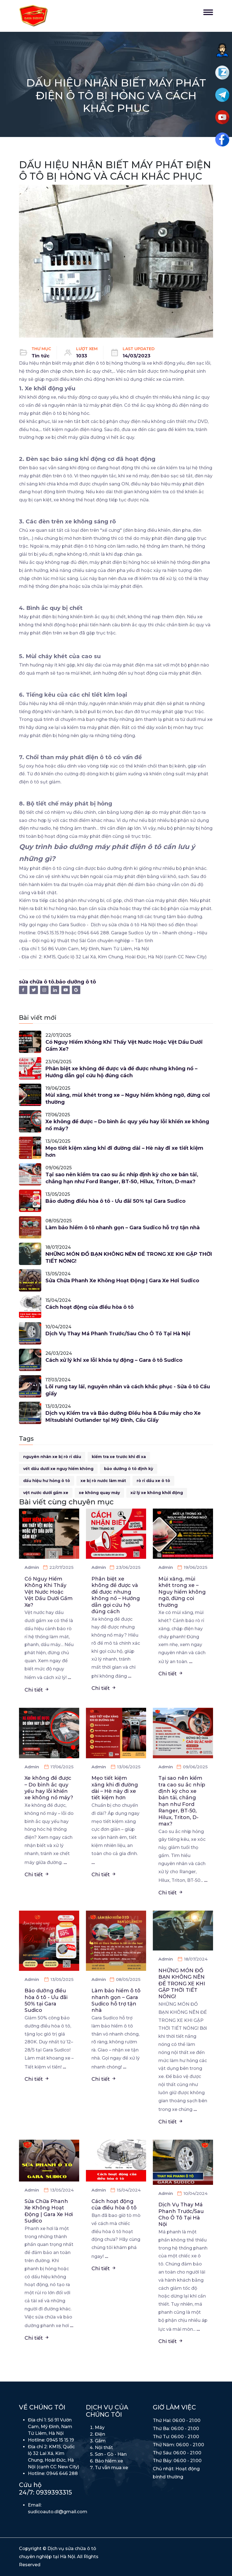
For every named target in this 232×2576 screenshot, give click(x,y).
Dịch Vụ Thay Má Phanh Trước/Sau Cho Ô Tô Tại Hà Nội (117, 1334)
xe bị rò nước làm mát (103, 1480)
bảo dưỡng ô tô (76, 982)
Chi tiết (37, 1690)
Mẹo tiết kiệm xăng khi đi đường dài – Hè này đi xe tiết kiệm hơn (124, 1151)
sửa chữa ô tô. (37, 982)
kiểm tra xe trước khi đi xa (119, 1456)
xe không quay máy (99, 1492)
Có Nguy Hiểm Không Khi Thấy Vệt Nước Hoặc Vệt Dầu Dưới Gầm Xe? (124, 1045)
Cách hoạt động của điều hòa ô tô (89, 1307)
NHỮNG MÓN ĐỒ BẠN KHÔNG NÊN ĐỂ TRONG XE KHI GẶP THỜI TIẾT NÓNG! (128, 1257)
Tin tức (41, 356)
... (69, 1677)
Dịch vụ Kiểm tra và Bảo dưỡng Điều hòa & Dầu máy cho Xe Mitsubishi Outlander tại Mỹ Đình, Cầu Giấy (123, 1416)
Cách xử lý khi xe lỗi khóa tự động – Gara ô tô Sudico (113, 1360)
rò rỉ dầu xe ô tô (153, 1480)
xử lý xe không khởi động (156, 1492)
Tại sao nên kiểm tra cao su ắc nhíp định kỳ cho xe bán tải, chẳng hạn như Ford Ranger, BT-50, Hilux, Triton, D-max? (121, 1178)
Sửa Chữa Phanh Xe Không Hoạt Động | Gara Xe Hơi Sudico (122, 1281)
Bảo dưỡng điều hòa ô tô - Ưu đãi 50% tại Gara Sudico (115, 1201)
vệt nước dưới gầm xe (45, 1492)
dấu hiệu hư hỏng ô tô (46, 1480)
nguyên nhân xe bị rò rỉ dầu (52, 1456)
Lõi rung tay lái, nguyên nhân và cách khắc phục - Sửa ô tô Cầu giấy (127, 1390)
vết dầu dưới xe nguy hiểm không (58, 1468)
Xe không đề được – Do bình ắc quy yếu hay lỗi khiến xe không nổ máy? (127, 1125)
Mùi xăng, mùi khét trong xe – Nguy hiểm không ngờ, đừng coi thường (127, 1098)
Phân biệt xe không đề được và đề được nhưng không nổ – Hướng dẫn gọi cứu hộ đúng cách (121, 1072)
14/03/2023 (136, 356)
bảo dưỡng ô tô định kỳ (128, 1468)
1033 (81, 356)
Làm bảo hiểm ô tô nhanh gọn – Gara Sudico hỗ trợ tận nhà (122, 1228)
